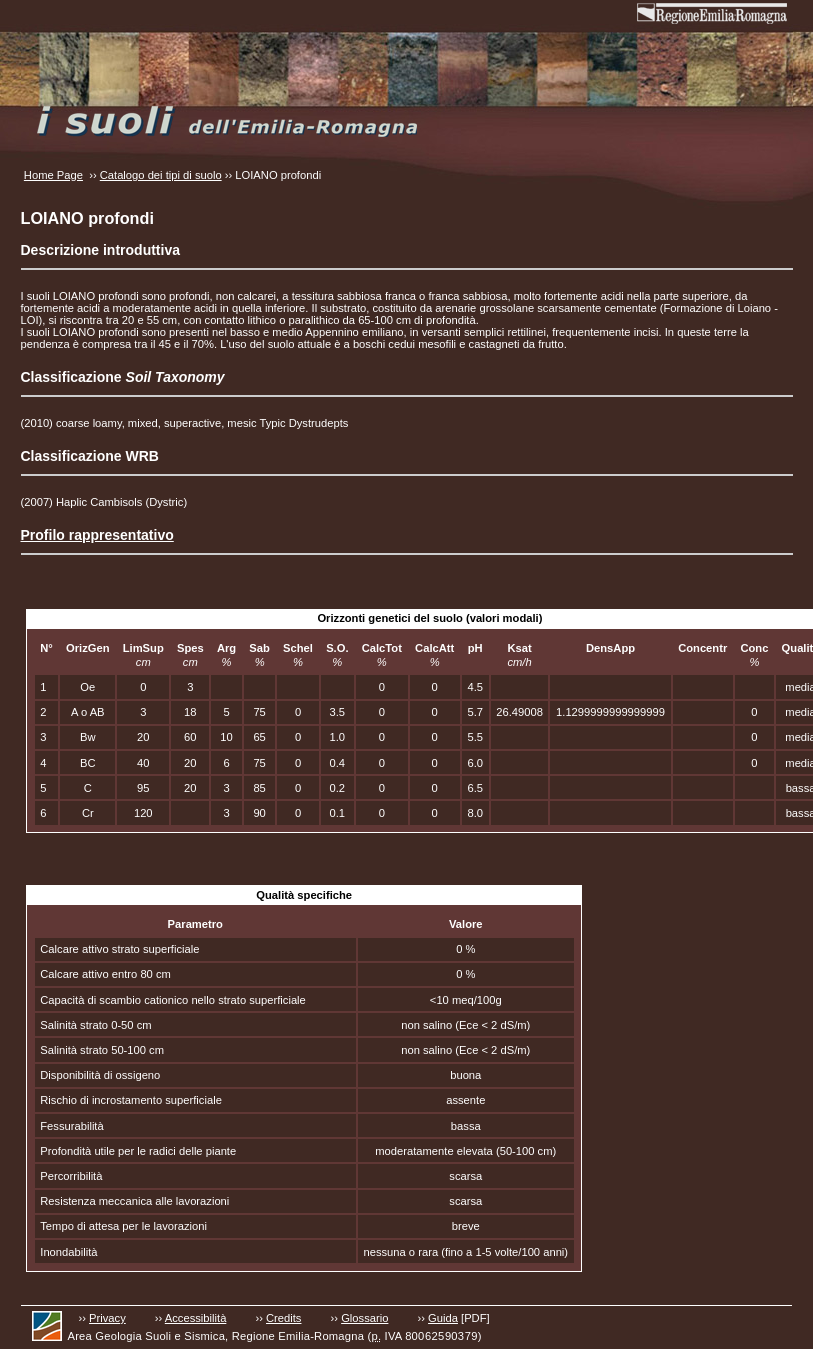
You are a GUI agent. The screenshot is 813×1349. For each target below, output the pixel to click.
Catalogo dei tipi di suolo (161, 175)
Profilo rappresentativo (97, 535)
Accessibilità (196, 1318)
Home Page (53, 175)
